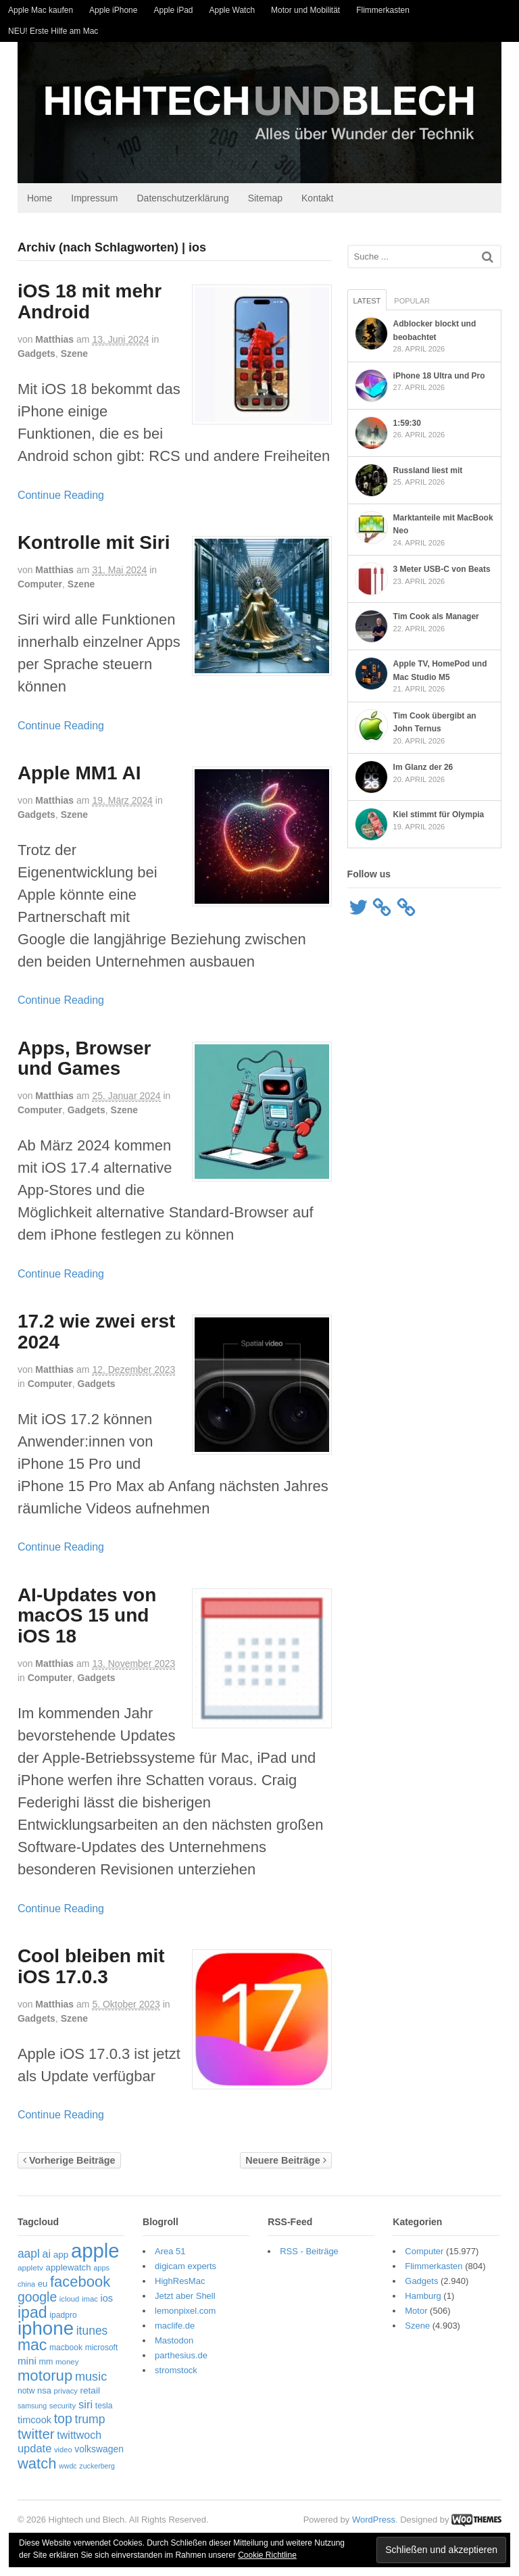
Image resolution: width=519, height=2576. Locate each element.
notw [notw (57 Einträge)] (22, 2393)
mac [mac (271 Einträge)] (28, 2347)
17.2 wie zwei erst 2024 (92, 1334)
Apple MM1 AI (75, 774)
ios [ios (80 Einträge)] (103, 2300)
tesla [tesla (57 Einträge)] (100, 2407)
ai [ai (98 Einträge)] (43, 2256)
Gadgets (32, 355)
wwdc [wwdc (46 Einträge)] (64, 2468)
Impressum (90, 200)
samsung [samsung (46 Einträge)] (28, 2408)
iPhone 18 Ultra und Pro (441, 378)
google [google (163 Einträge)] (33, 2299)
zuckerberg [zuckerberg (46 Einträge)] (93, 2468)
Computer (36, 586)
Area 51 (168, 2253)
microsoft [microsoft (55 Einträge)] (97, 2349)
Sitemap (261, 200)
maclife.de (173, 2328)
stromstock (174, 2372)
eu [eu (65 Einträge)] (39, 2286)
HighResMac (178, 2283)
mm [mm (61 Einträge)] (42, 2364)
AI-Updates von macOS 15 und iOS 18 (83, 1617)
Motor (418, 2313)
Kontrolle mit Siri (90, 544)
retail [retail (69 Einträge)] (86, 2393)
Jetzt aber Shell (183, 2298)
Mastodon (172, 2342)
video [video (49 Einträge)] (59, 2452)
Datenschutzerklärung (179, 200)
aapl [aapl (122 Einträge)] (25, 2255)
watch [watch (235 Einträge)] (33, 2465)
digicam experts (183, 2268)
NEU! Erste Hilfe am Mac (53, 31)
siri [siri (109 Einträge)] (81, 2406)
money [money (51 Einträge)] (62, 2364)
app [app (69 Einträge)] (57, 2257)
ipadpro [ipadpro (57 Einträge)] (58, 2317)
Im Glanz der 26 (425, 770)
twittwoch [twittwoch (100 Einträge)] (75, 2437)
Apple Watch (232, 10)
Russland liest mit (429, 472)
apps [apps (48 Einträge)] (97, 2270)
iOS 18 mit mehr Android (85, 304)
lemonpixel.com (183, 2313)
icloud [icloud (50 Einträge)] (65, 2302)
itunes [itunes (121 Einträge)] (88, 2333)
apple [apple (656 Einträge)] (91, 2252)
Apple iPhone (113, 10)
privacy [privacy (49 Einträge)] (62, 2393)
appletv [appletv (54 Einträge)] (26, 2270)
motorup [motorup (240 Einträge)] (41, 2377)
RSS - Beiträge (309, 2253)
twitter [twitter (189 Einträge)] (32, 2436)
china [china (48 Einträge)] (22, 2286)
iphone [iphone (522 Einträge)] (42, 2330)
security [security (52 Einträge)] (58, 2408)
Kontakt (313, 200)
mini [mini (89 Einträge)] (23, 2363)
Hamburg (425, 2298)
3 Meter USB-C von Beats (443, 572)
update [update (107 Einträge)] (30, 2451)
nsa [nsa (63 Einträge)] (40, 2393)
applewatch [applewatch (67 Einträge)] (64, 2270)
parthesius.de (179, 2357)
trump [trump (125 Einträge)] (86, 2422)
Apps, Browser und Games (80, 1061)
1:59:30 (408, 425)
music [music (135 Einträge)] (87, 2378)
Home (35, 200)
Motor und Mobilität (305, 10)
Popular (413, 303)
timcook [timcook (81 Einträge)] (30, 2422)
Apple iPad (173, 10)
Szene (70, 355)
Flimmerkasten (383, 10)
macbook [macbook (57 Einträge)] (61, 2349)
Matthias (50, 341)
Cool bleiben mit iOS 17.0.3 (87, 1968)
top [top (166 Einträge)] (59, 2421)
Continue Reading (57, 497)
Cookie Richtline (267, 2555)
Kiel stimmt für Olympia (440, 817)
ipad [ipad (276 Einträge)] (28, 2314)
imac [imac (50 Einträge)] (86, 2302)
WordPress (377, 2522)
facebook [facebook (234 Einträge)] (76, 2283)
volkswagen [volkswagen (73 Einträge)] (95, 2451)
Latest (368, 303)
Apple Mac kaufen (40, 10)
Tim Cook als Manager (437, 619)
